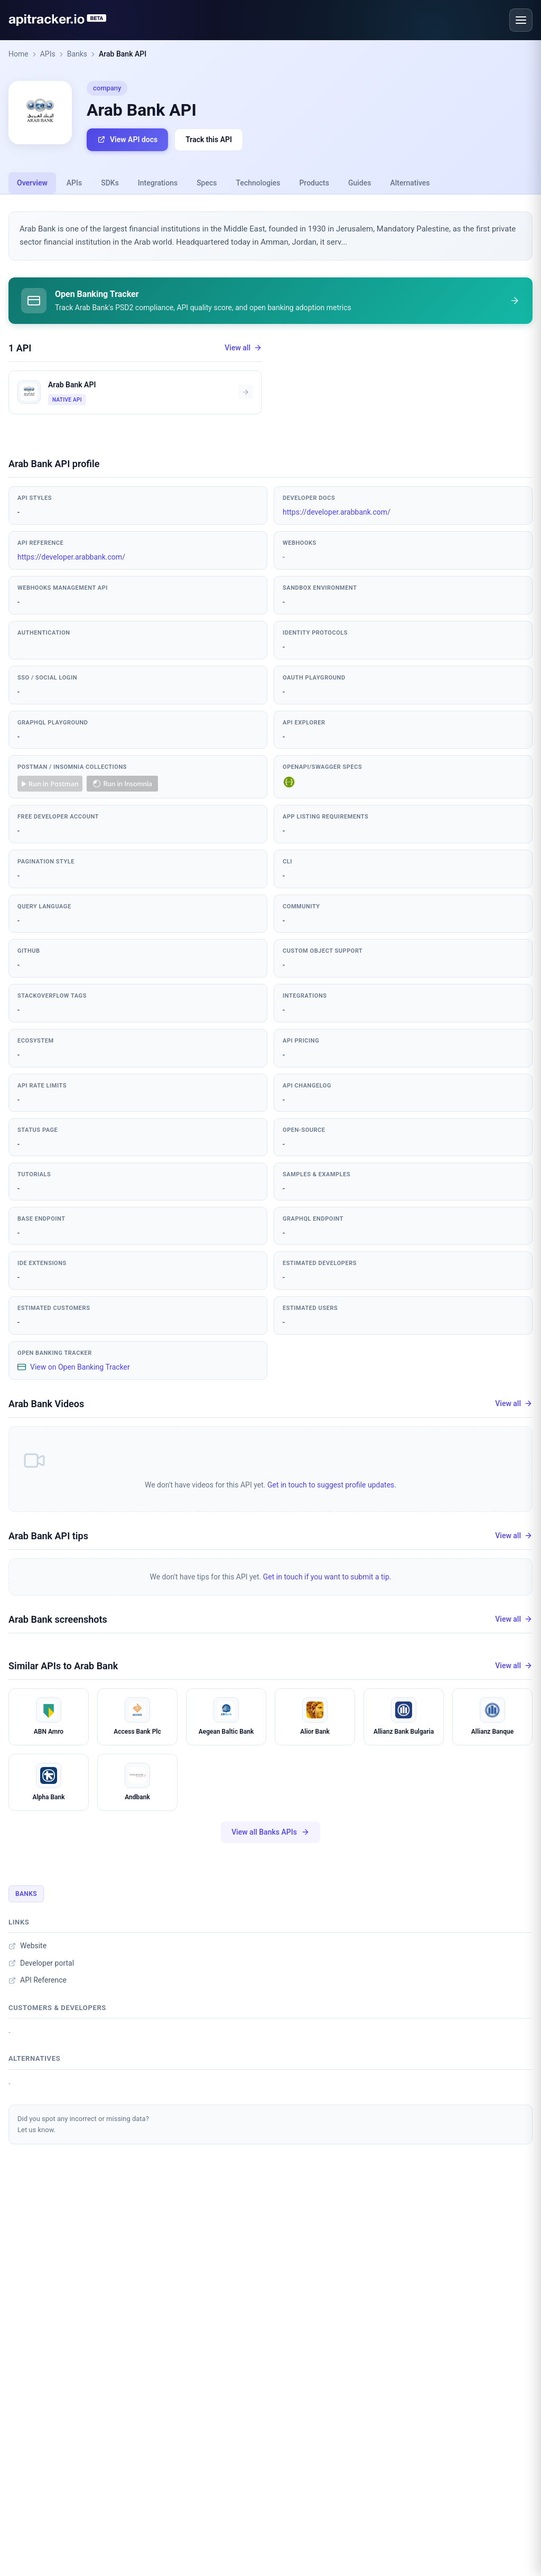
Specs (207, 183)
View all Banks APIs (270, 1832)
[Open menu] (521, 20)
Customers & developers (57, 2008)
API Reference (37, 1980)
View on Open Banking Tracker (73, 1367)
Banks (77, 54)
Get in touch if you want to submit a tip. (327, 1577)
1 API (20, 348)
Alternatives (410, 183)
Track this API (208, 139)
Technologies (258, 183)
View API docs (127, 139)
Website (27, 1945)
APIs (47, 54)
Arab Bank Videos (46, 1403)
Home (18, 54)
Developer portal (41, 1963)
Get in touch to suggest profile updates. (331, 1485)
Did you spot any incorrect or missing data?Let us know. (83, 2124)
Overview (32, 183)
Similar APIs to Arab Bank (63, 1665)
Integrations (158, 183)
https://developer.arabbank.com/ (336, 512)
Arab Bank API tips (48, 1535)
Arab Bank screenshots (57, 1619)
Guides (359, 183)
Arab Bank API (122, 54)
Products (314, 183)
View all (243, 347)
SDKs (110, 183)
